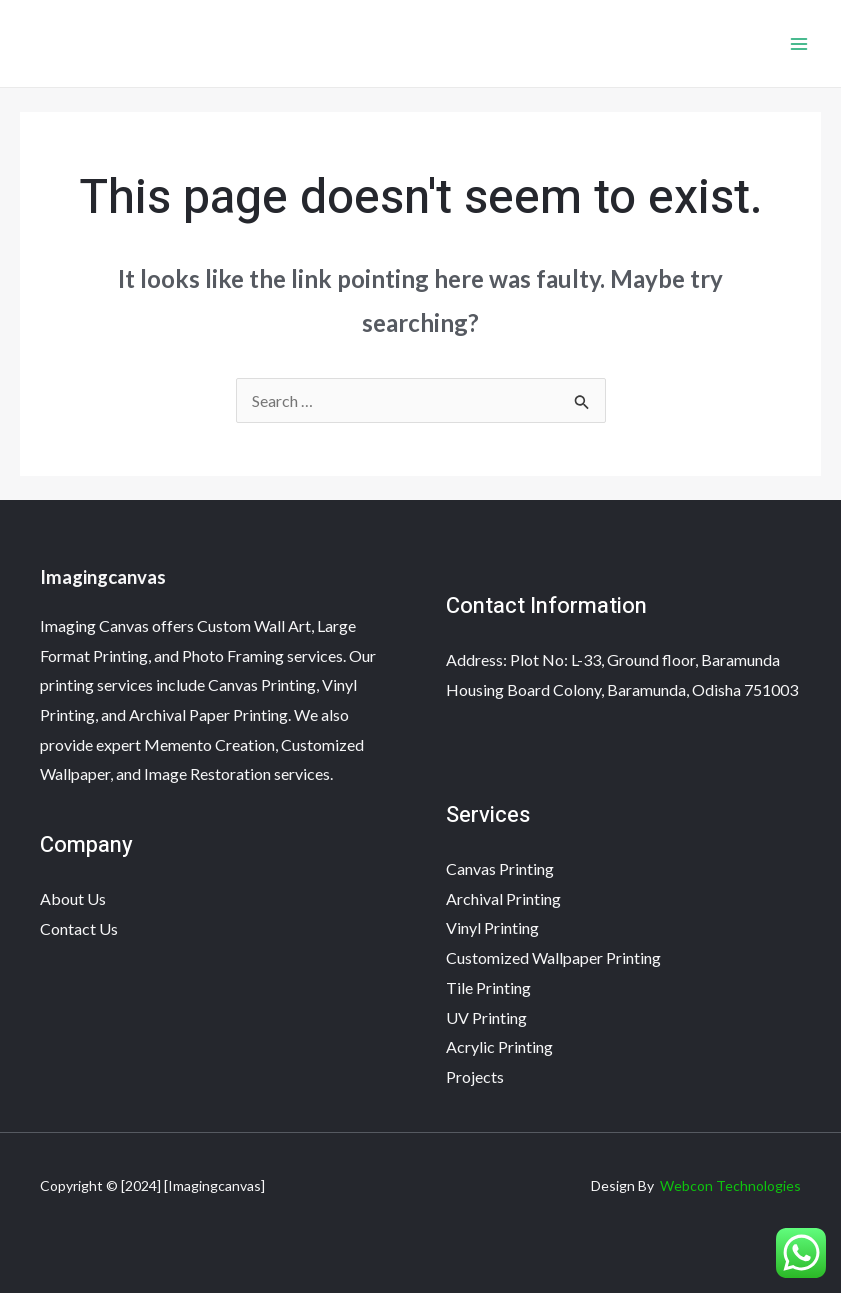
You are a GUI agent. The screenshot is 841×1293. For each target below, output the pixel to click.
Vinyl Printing (492, 927)
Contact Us (79, 928)
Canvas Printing (500, 868)
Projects (475, 1076)
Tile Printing (488, 987)
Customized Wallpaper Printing (553, 957)
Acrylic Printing (499, 1046)
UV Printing (486, 1017)
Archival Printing (503, 898)
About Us (73, 898)
